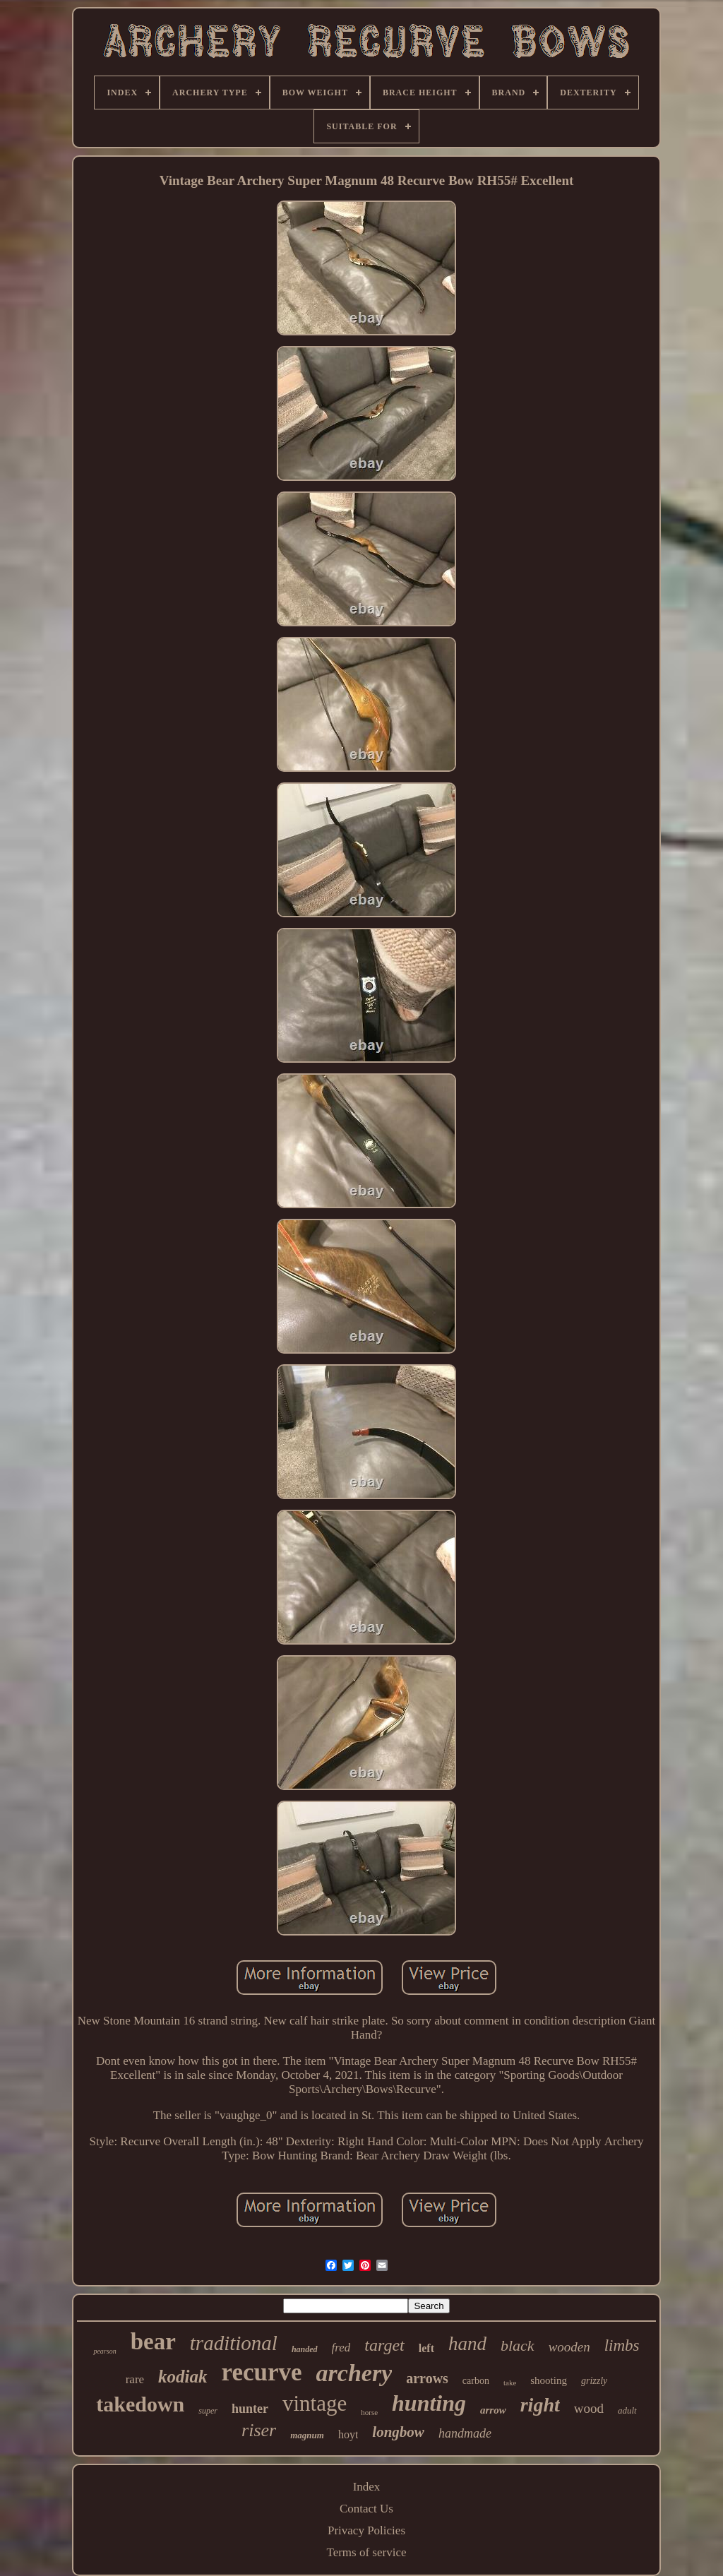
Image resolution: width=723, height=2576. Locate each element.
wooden (569, 2346)
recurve (262, 2372)
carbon (475, 2380)
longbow (398, 2431)
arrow (493, 2410)
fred (341, 2347)
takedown (140, 2404)
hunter (250, 2409)
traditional (233, 2343)
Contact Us (366, 2508)
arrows (427, 2378)
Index (367, 2486)
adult (627, 2410)
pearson (104, 2351)
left (426, 2348)
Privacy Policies (366, 2530)
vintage (314, 2403)
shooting (548, 2380)
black (517, 2345)
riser (258, 2430)
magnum (307, 2435)
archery (354, 2373)
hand (467, 2343)
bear (153, 2341)
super (207, 2411)
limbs (622, 2345)
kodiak (182, 2376)
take (509, 2382)
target (384, 2345)
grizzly (594, 2380)
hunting (429, 2403)
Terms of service (366, 2552)
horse (369, 2412)
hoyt (348, 2434)
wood (589, 2408)
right (540, 2405)
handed (305, 2349)
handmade (464, 2433)
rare (135, 2379)
